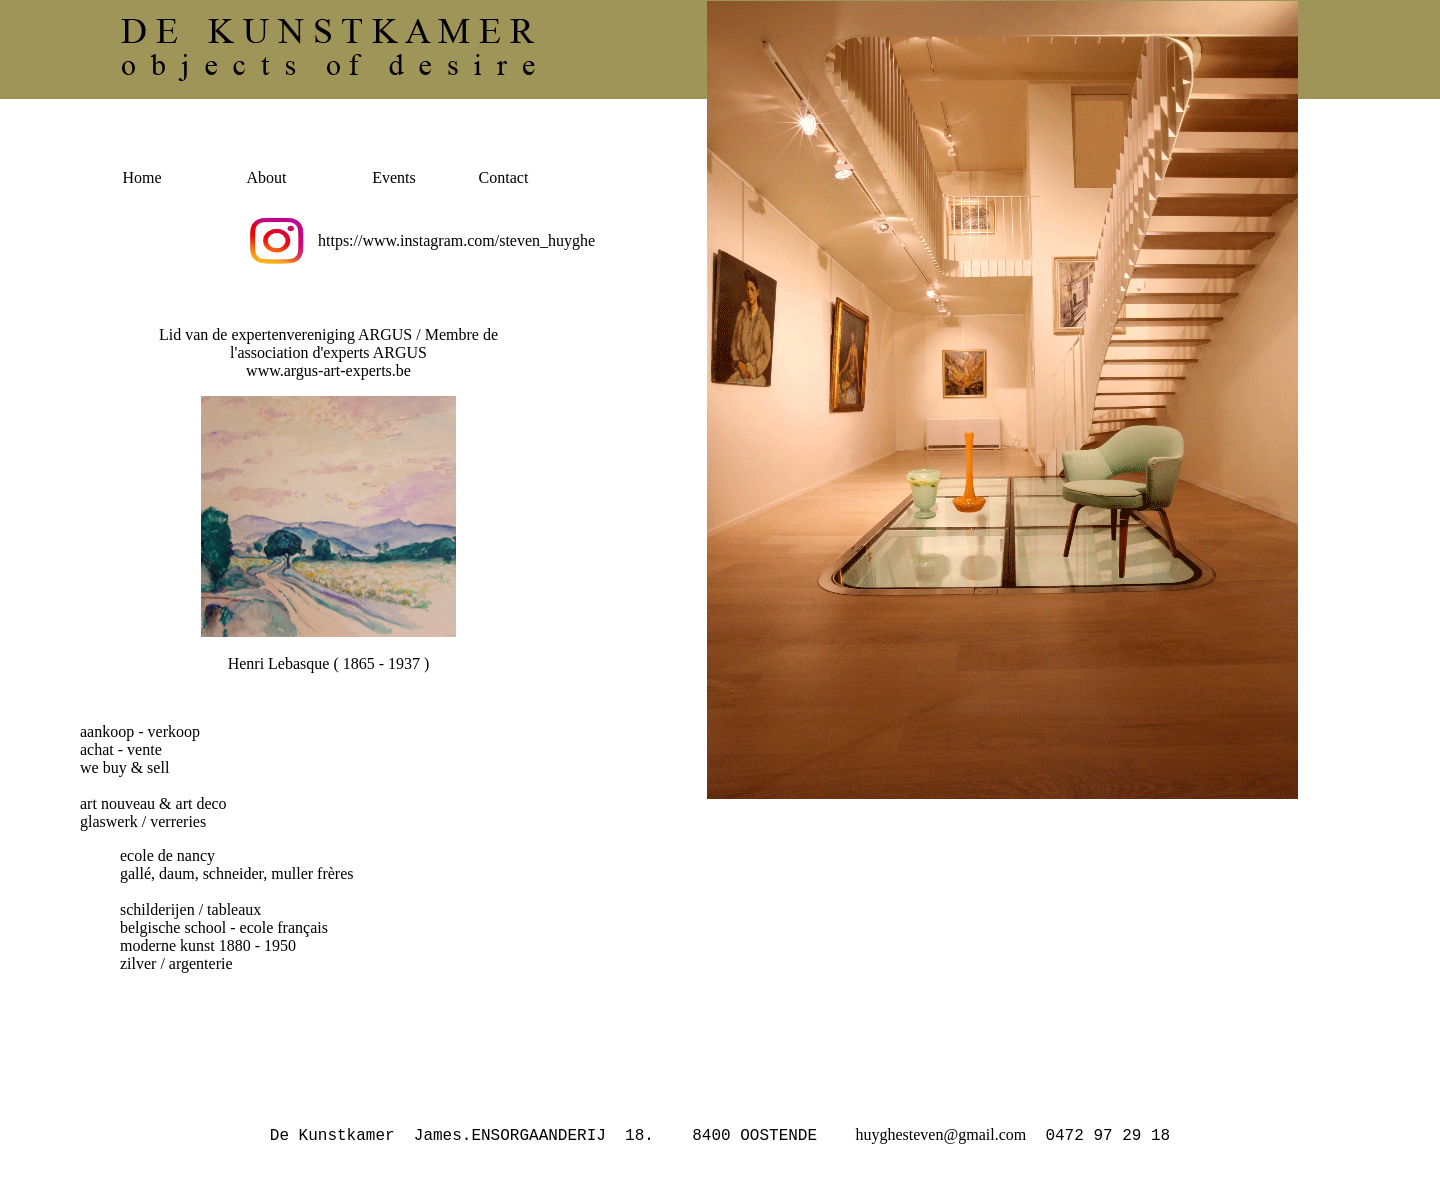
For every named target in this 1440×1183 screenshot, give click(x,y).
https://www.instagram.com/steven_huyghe (456, 240)
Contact (504, 177)
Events (394, 177)
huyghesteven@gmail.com (940, 1137)
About (267, 177)
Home (141, 177)
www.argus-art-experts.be (328, 370)
